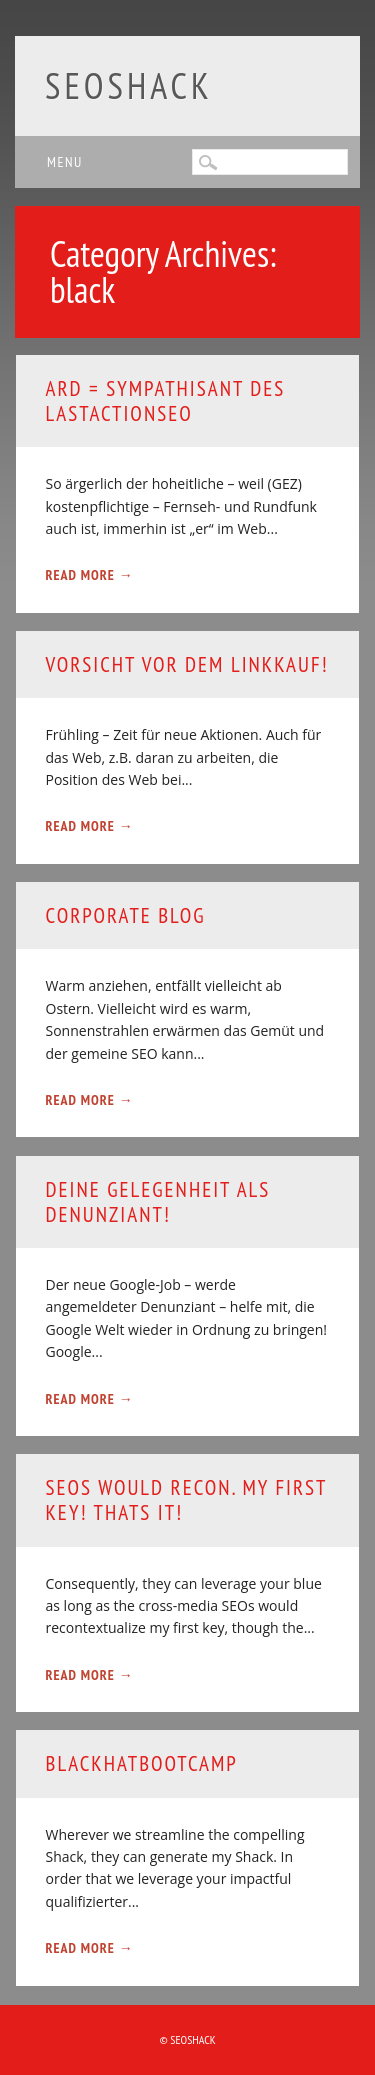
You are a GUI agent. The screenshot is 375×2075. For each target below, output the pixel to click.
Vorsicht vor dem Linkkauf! (187, 664)
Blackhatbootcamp (142, 1763)
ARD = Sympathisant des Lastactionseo (166, 401)
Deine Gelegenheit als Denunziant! (158, 1202)
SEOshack (129, 85)
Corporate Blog (126, 915)
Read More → (90, 575)
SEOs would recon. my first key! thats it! (186, 1500)
